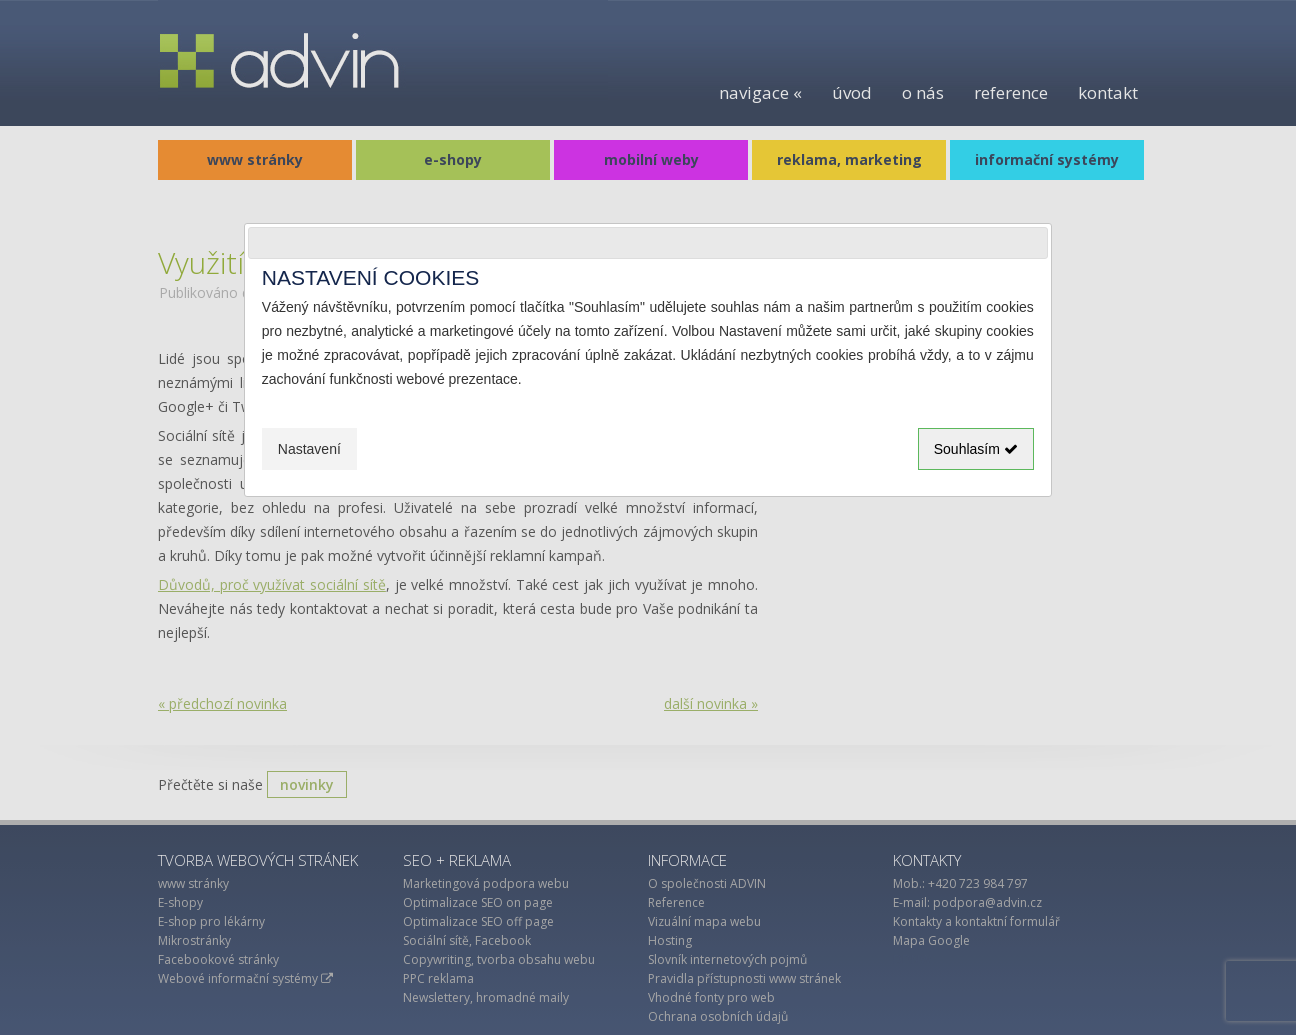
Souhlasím (976, 449)
